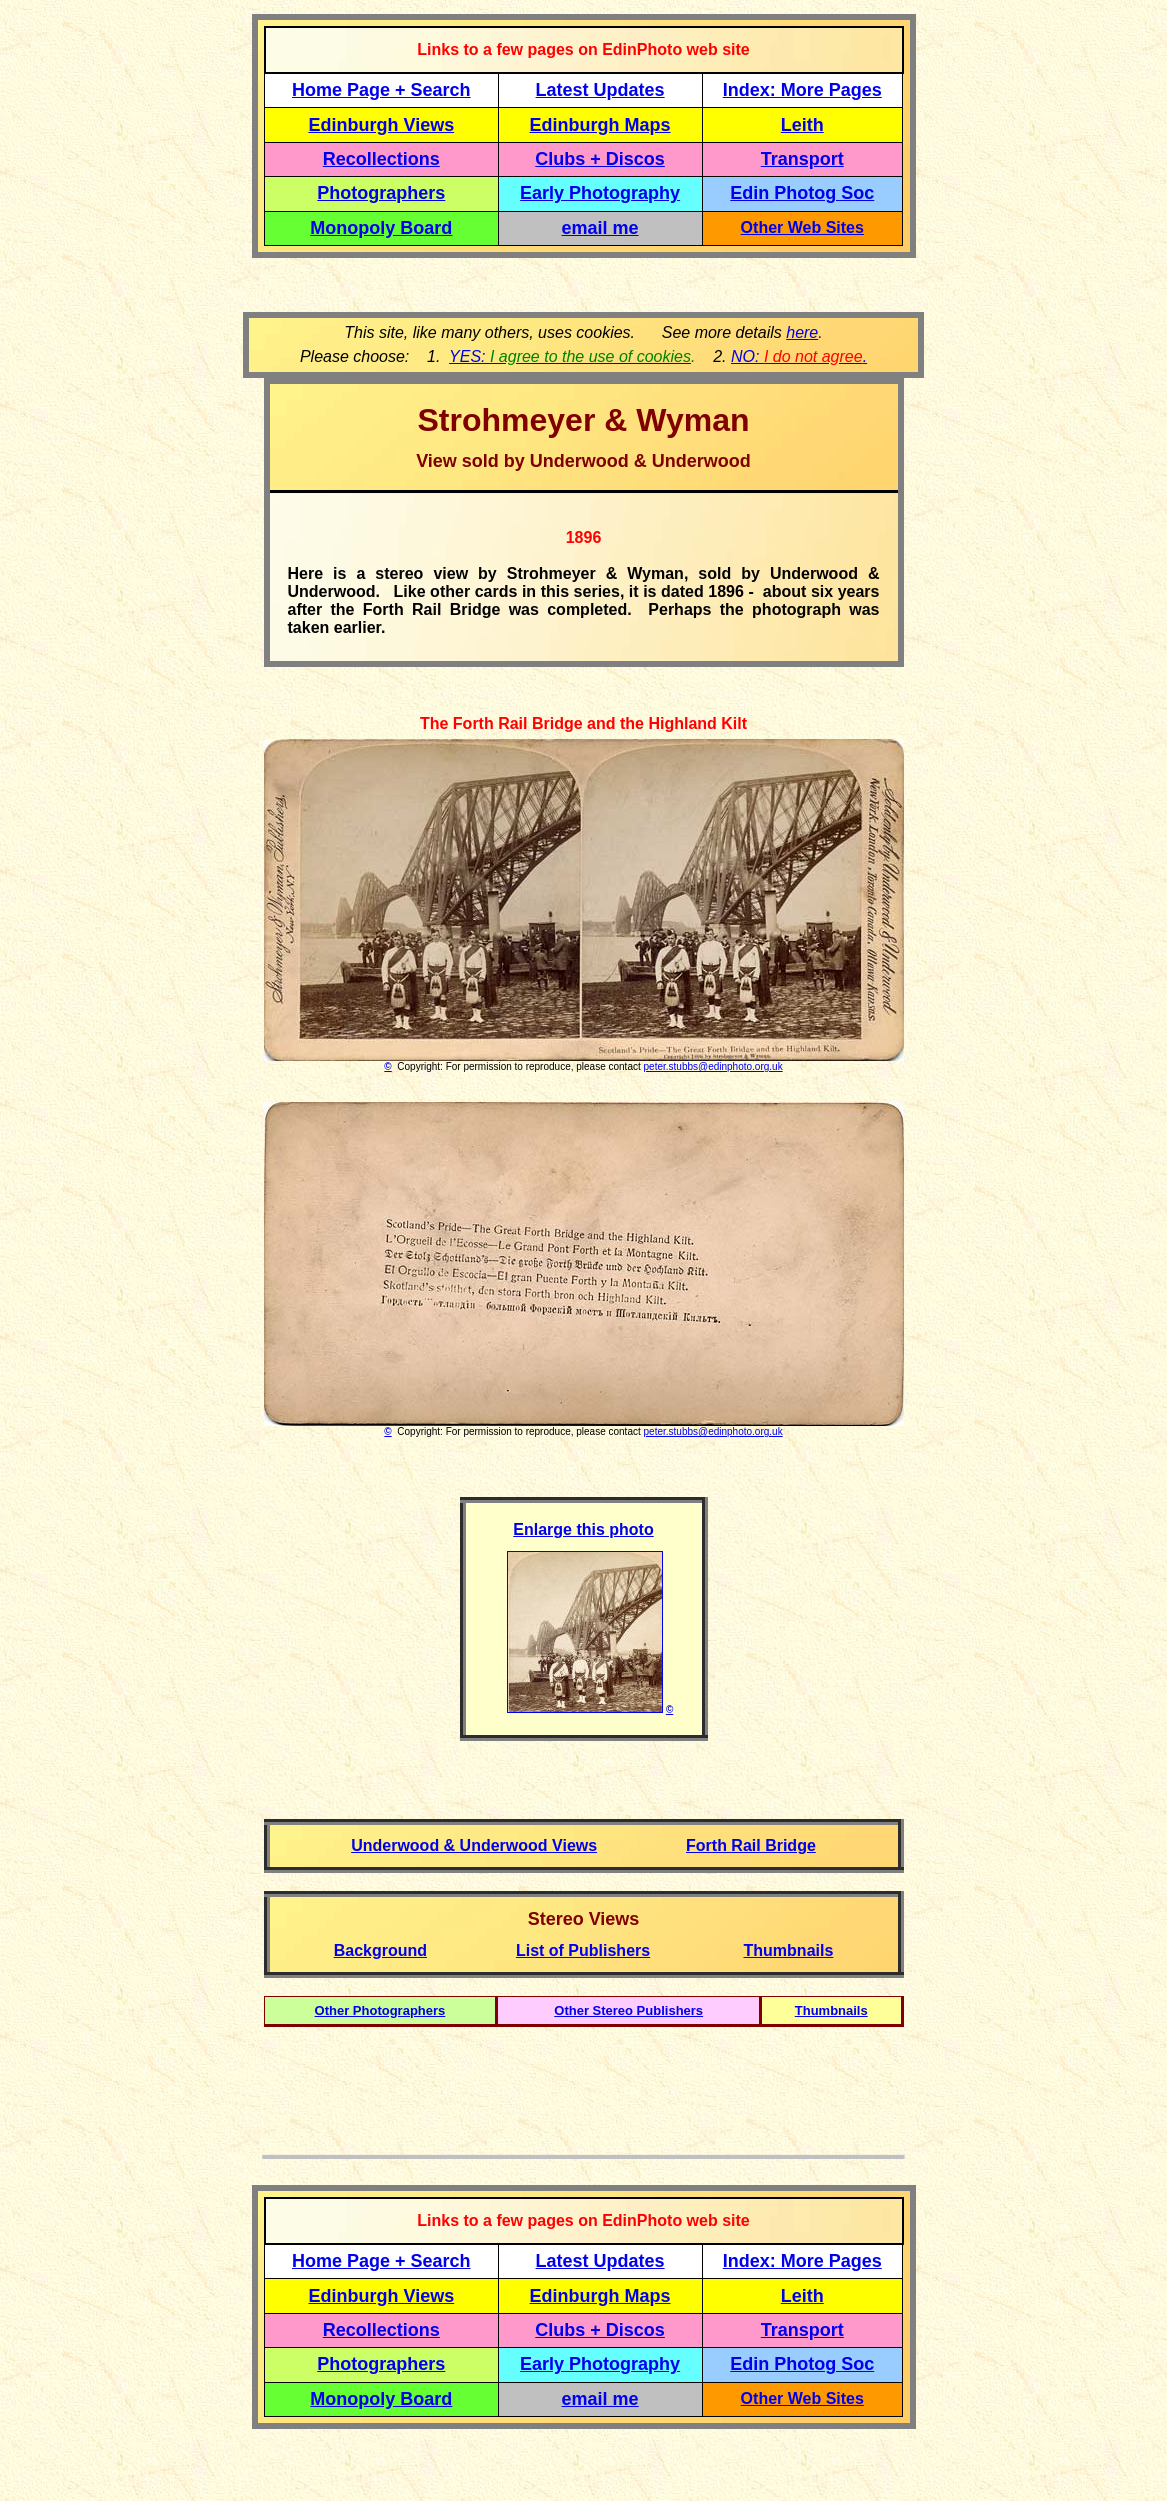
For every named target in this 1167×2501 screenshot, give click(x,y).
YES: (570, 356)
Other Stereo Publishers (628, 2010)
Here (306, 573)
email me (600, 228)
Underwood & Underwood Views (474, 1845)
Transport (802, 159)
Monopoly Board (381, 228)
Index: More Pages (802, 90)
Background (380, 1950)
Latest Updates (600, 90)
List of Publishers (583, 1950)
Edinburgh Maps (600, 125)
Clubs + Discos (600, 159)
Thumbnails (831, 2010)
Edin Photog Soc (802, 193)
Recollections (381, 159)
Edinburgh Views (381, 125)
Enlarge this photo (583, 1529)
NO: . (799, 356)
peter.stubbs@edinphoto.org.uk (713, 1066)
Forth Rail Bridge (751, 1845)
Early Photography (600, 193)
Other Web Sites (802, 227)
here (802, 332)
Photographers (381, 193)
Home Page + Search (381, 90)
